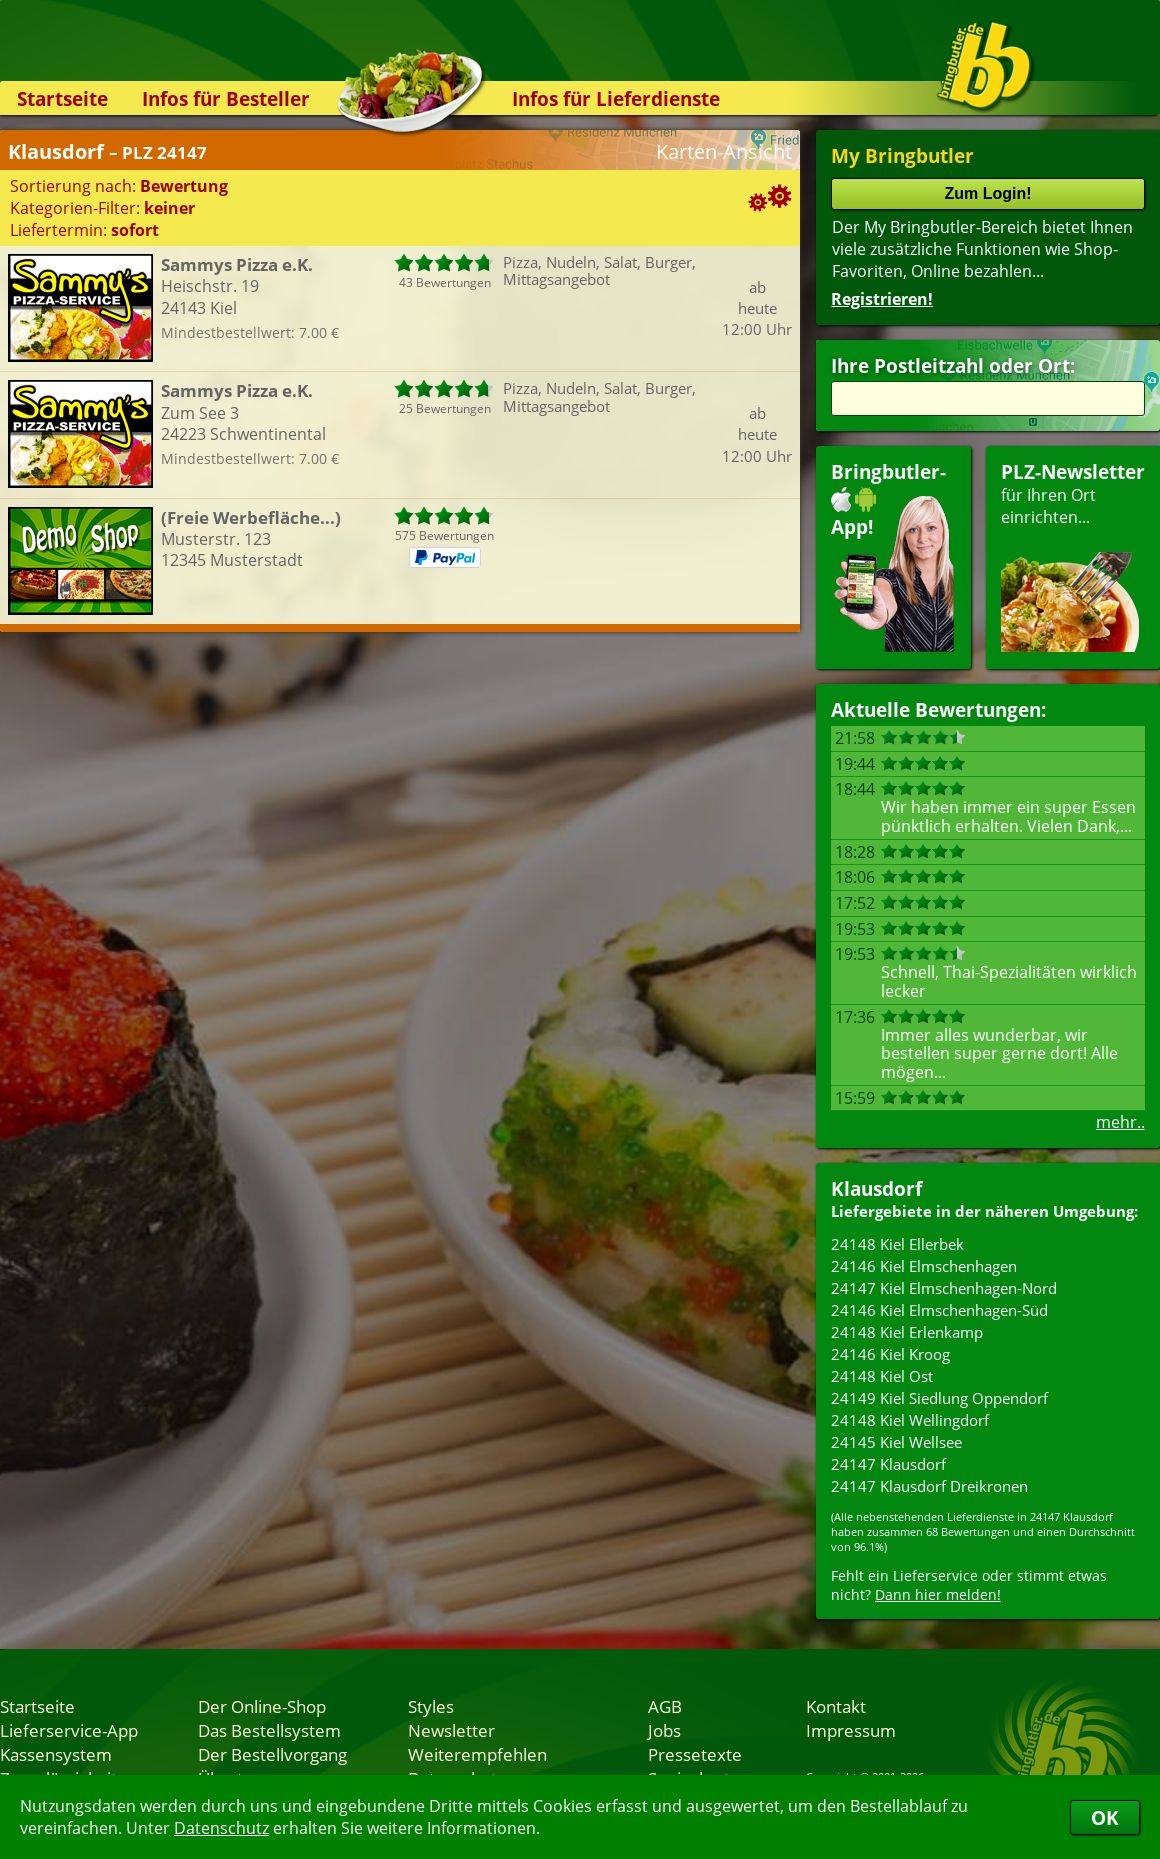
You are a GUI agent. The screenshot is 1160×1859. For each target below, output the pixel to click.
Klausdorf (876, 1188)
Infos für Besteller (226, 98)
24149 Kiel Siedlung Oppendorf (939, 1398)
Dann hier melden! (938, 1594)
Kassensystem (56, 1754)
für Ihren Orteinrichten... (1073, 555)
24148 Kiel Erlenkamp (907, 1332)
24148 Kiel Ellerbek (897, 1244)
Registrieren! (882, 299)
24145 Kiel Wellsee (896, 1442)
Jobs (664, 1730)
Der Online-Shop (262, 1706)
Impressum (851, 1730)
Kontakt (836, 1706)
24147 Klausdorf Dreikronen (929, 1486)
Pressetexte (695, 1754)
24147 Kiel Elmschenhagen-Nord (944, 1288)
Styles (431, 1706)
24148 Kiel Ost (882, 1376)
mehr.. (1120, 1122)
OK (1105, 1817)
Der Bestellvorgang (272, 1754)
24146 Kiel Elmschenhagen (924, 1266)
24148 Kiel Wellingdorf (910, 1420)
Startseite (62, 98)
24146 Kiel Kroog (890, 1354)
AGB (665, 1706)
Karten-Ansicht (724, 151)
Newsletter (451, 1730)
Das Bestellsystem (269, 1730)
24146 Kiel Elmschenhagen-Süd (939, 1310)
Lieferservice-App (69, 1730)
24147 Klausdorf (888, 1464)
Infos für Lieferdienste (616, 98)
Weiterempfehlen (477, 1754)
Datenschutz (221, 1828)
